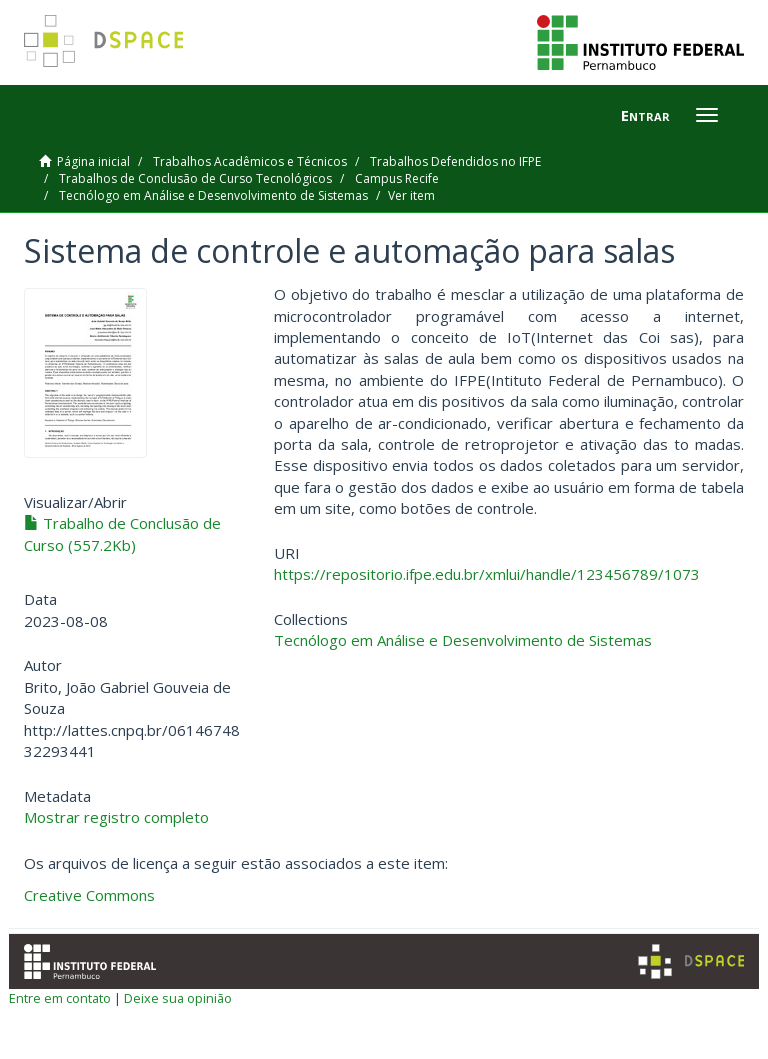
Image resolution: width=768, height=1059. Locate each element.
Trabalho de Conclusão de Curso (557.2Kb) (122, 533)
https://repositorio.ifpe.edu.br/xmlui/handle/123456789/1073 (487, 574)
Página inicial (93, 161)
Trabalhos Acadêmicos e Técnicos (250, 161)
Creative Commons (89, 895)
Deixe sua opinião (178, 998)
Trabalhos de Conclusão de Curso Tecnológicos (195, 178)
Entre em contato (60, 998)
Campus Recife (397, 178)
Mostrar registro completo (116, 817)
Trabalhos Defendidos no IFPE (455, 161)
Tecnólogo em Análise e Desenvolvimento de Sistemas (213, 195)
